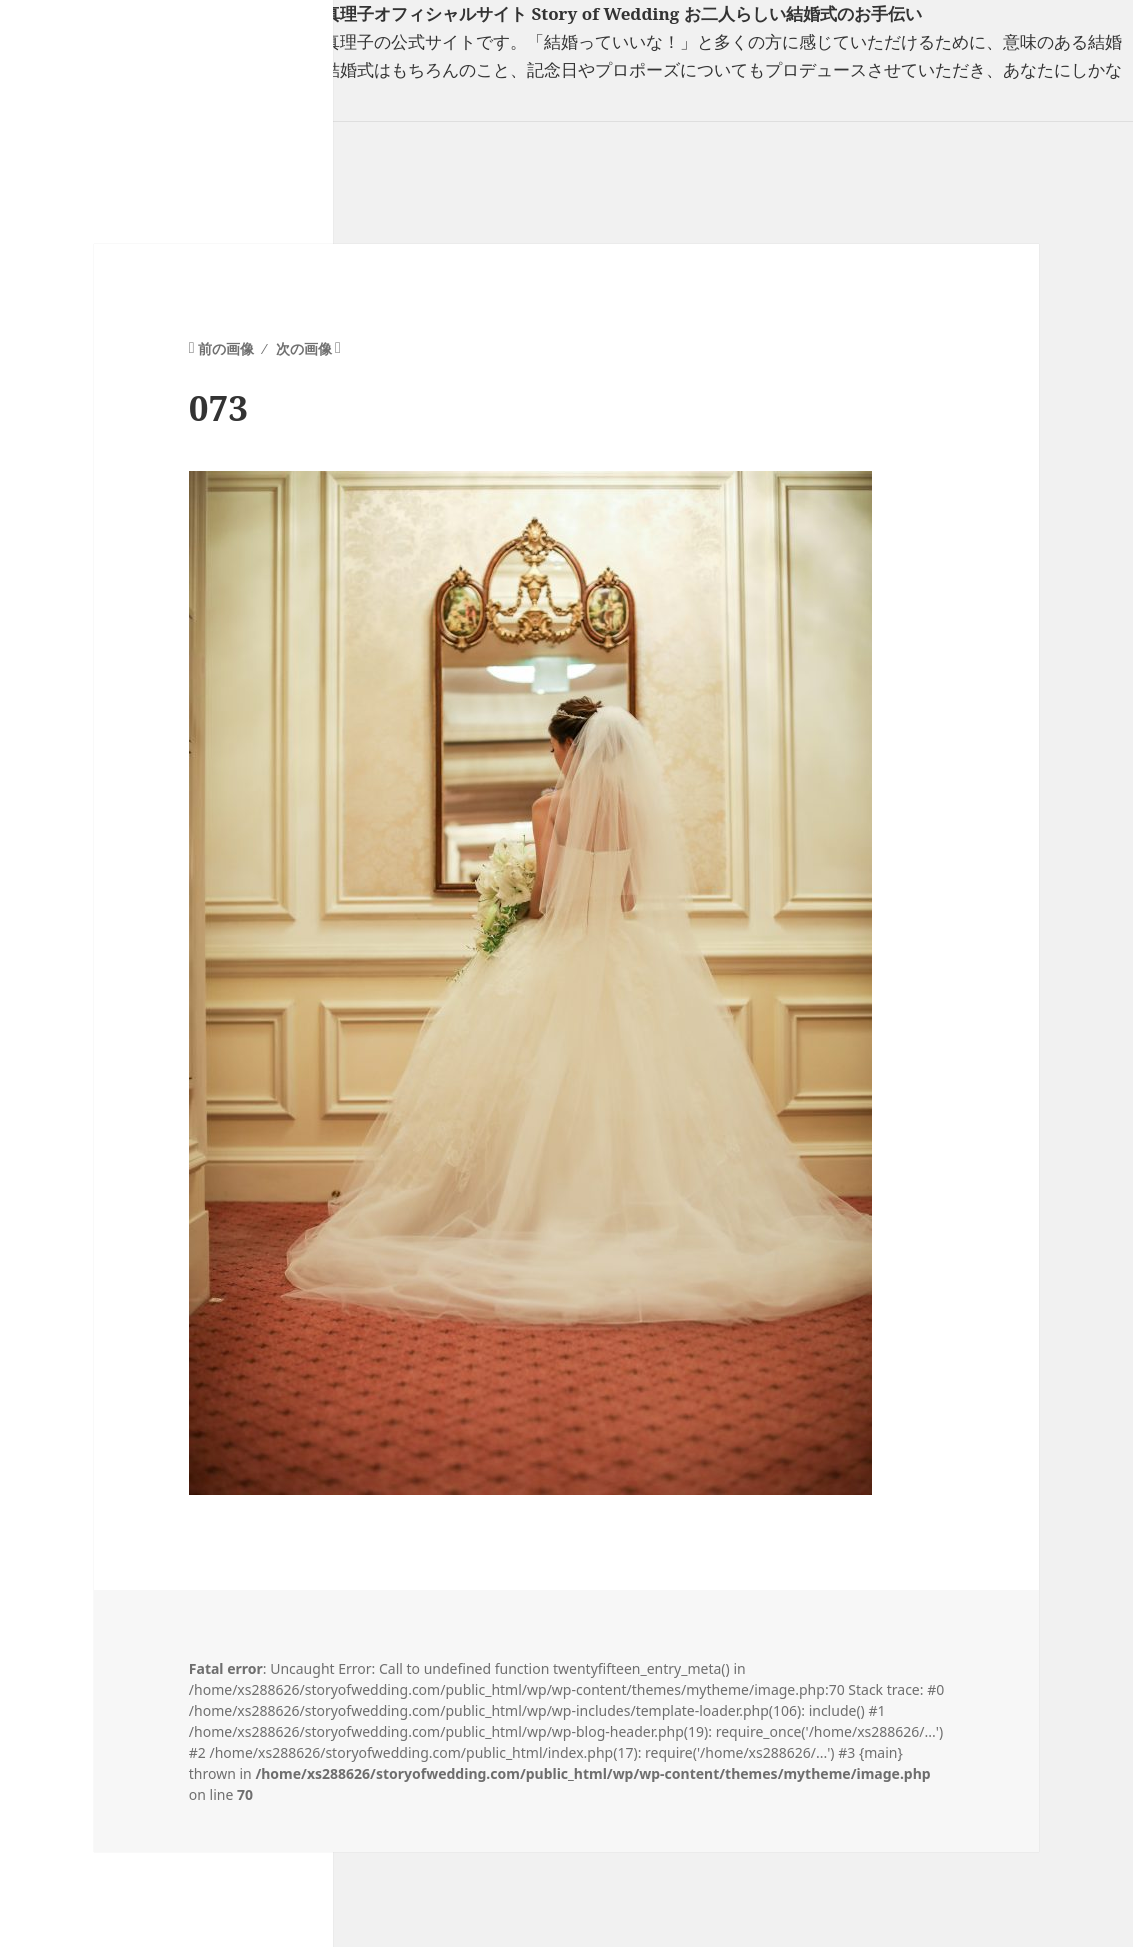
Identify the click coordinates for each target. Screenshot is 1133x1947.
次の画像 (304, 348)
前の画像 (226, 348)
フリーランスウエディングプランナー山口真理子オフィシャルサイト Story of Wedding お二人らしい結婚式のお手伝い (461, 13)
